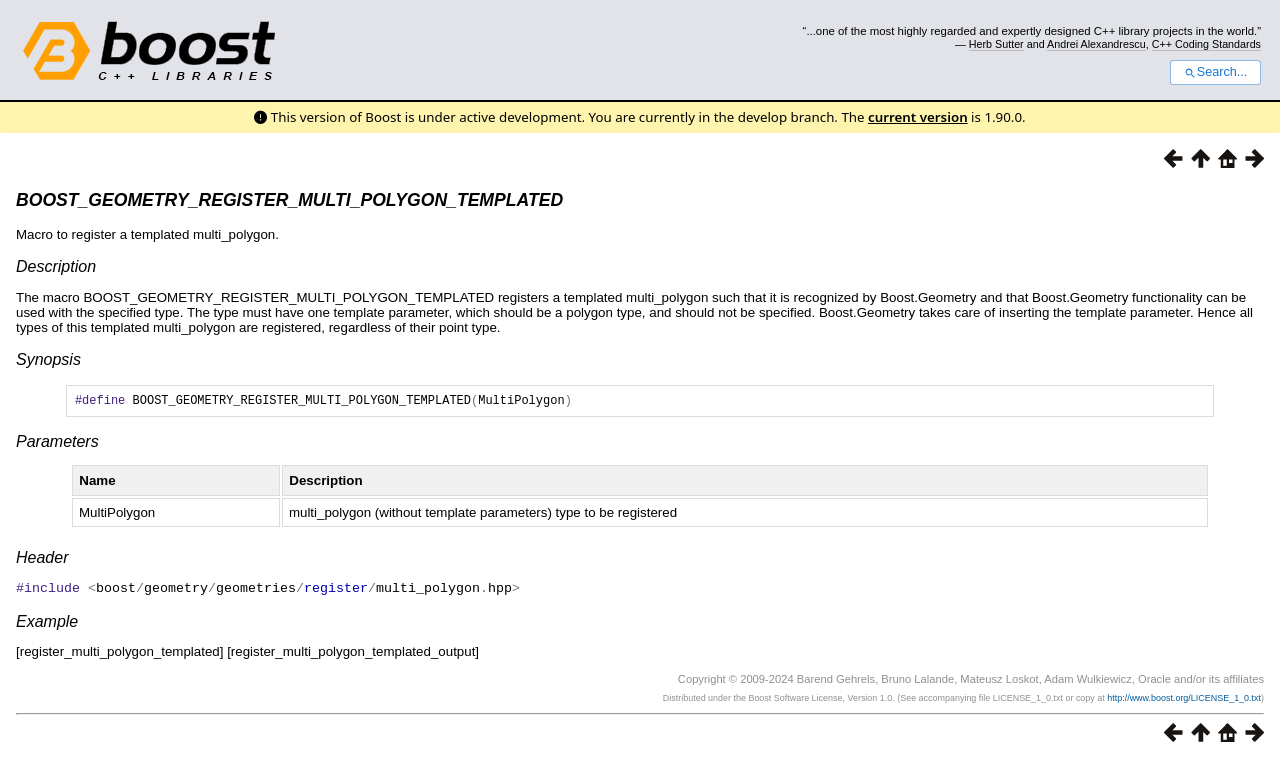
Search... (1215, 72)
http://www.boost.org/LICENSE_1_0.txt (1184, 700)
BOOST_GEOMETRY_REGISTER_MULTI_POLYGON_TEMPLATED (289, 200)
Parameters (57, 444)
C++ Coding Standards (1206, 44)
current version (918, 117)
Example (47, 623)
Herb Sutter (996, 44)
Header (42, 560)
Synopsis (48, 359)
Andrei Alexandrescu (1096, 44)
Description (56, 266)
